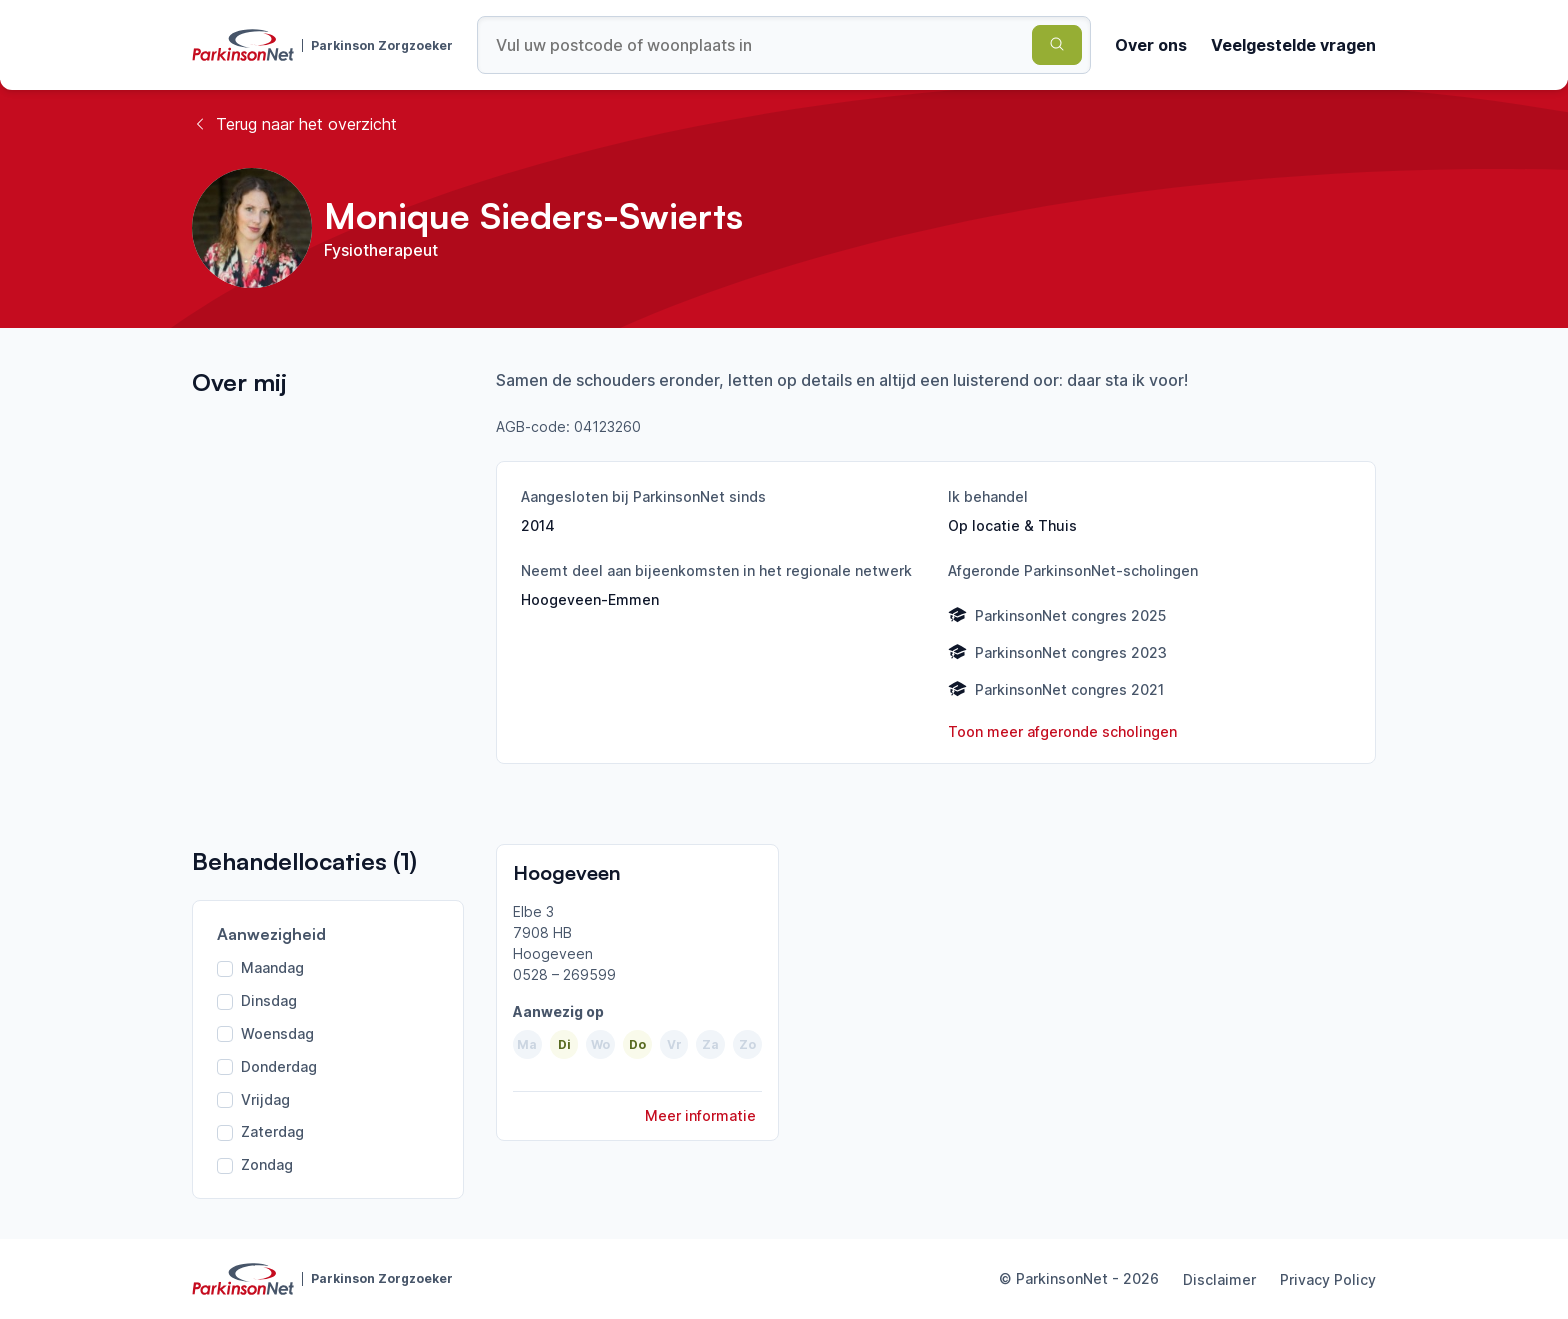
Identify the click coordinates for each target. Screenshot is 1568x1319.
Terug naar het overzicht (294, 124)
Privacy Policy (1328, 1279)
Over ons (1151, 45)
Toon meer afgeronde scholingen (1062, 731)
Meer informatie (700, 1115)
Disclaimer (1219, 1279)
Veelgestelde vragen (1293, 45)
